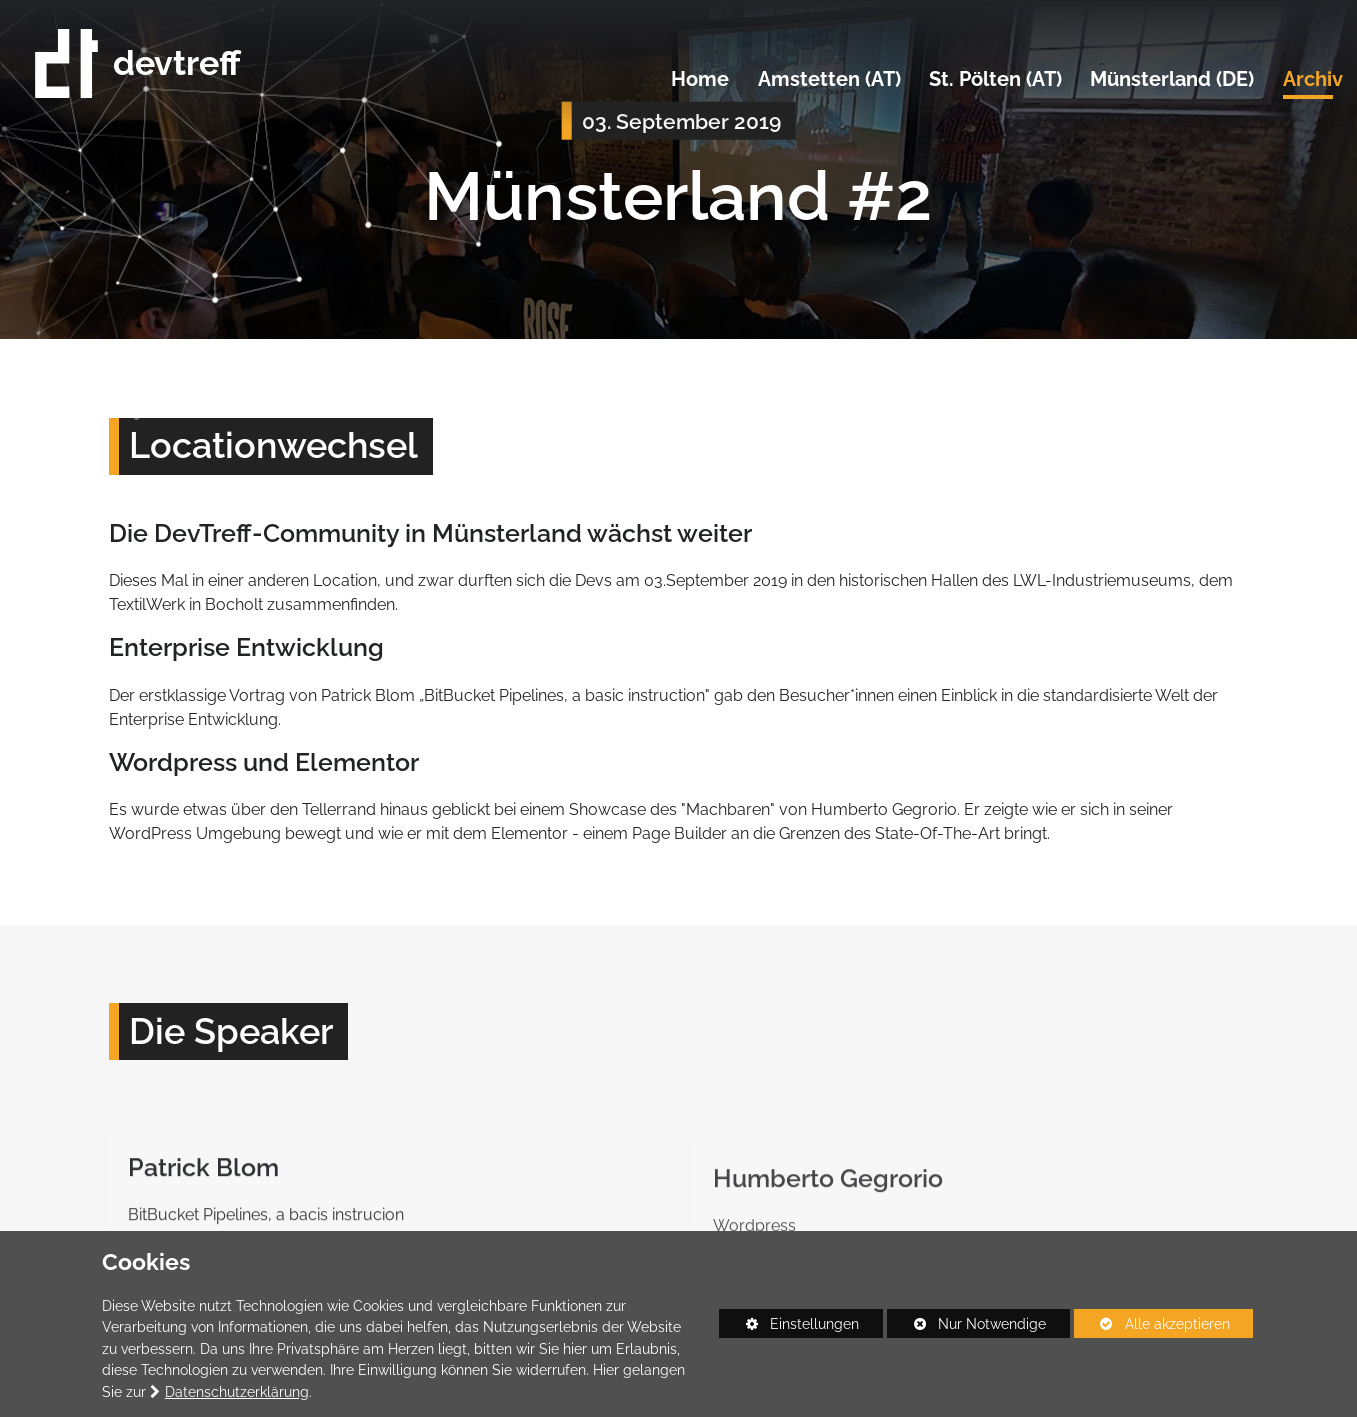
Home (700, 79)
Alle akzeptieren (1152, 1323)
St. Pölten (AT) (995, 79)
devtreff (138, 63)
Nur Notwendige (966, 1327)
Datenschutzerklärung (237, 1391)
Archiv (1313, 79)
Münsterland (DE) (1172, 79)
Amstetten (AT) (829, 79)
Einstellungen (789, 1327)
